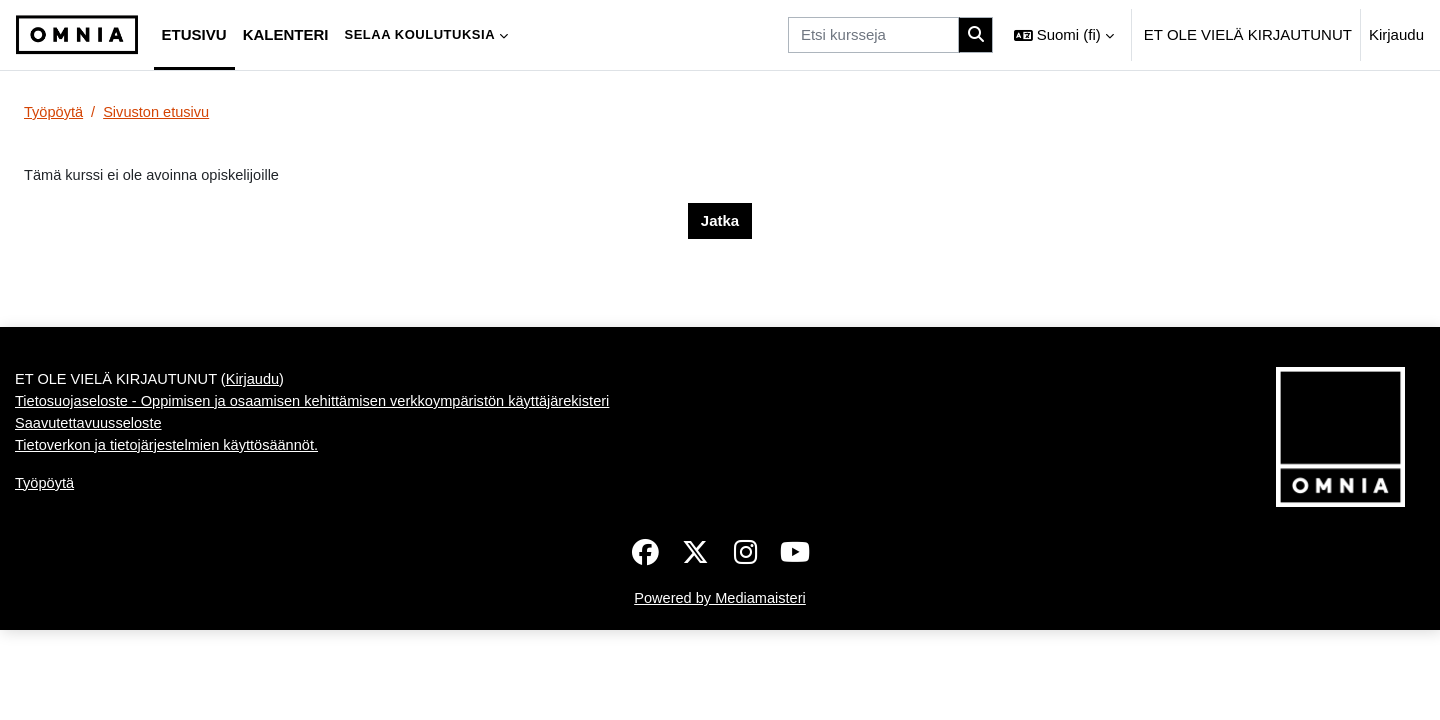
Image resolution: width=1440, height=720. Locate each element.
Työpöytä (54, 112)
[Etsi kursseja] (873, 35)
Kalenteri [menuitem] (286, 34)
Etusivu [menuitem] (194, 34)
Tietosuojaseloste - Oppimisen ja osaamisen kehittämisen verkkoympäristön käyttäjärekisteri (321, 492)
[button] (1064, 35)
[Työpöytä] (77, 35)
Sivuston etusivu (159, 112)
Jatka (720, 221)
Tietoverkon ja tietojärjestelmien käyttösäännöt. (171, 537)
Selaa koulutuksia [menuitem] (419, 34)
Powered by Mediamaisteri (720, 688)
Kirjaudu (1396, 34)
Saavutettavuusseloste (90, 515)
